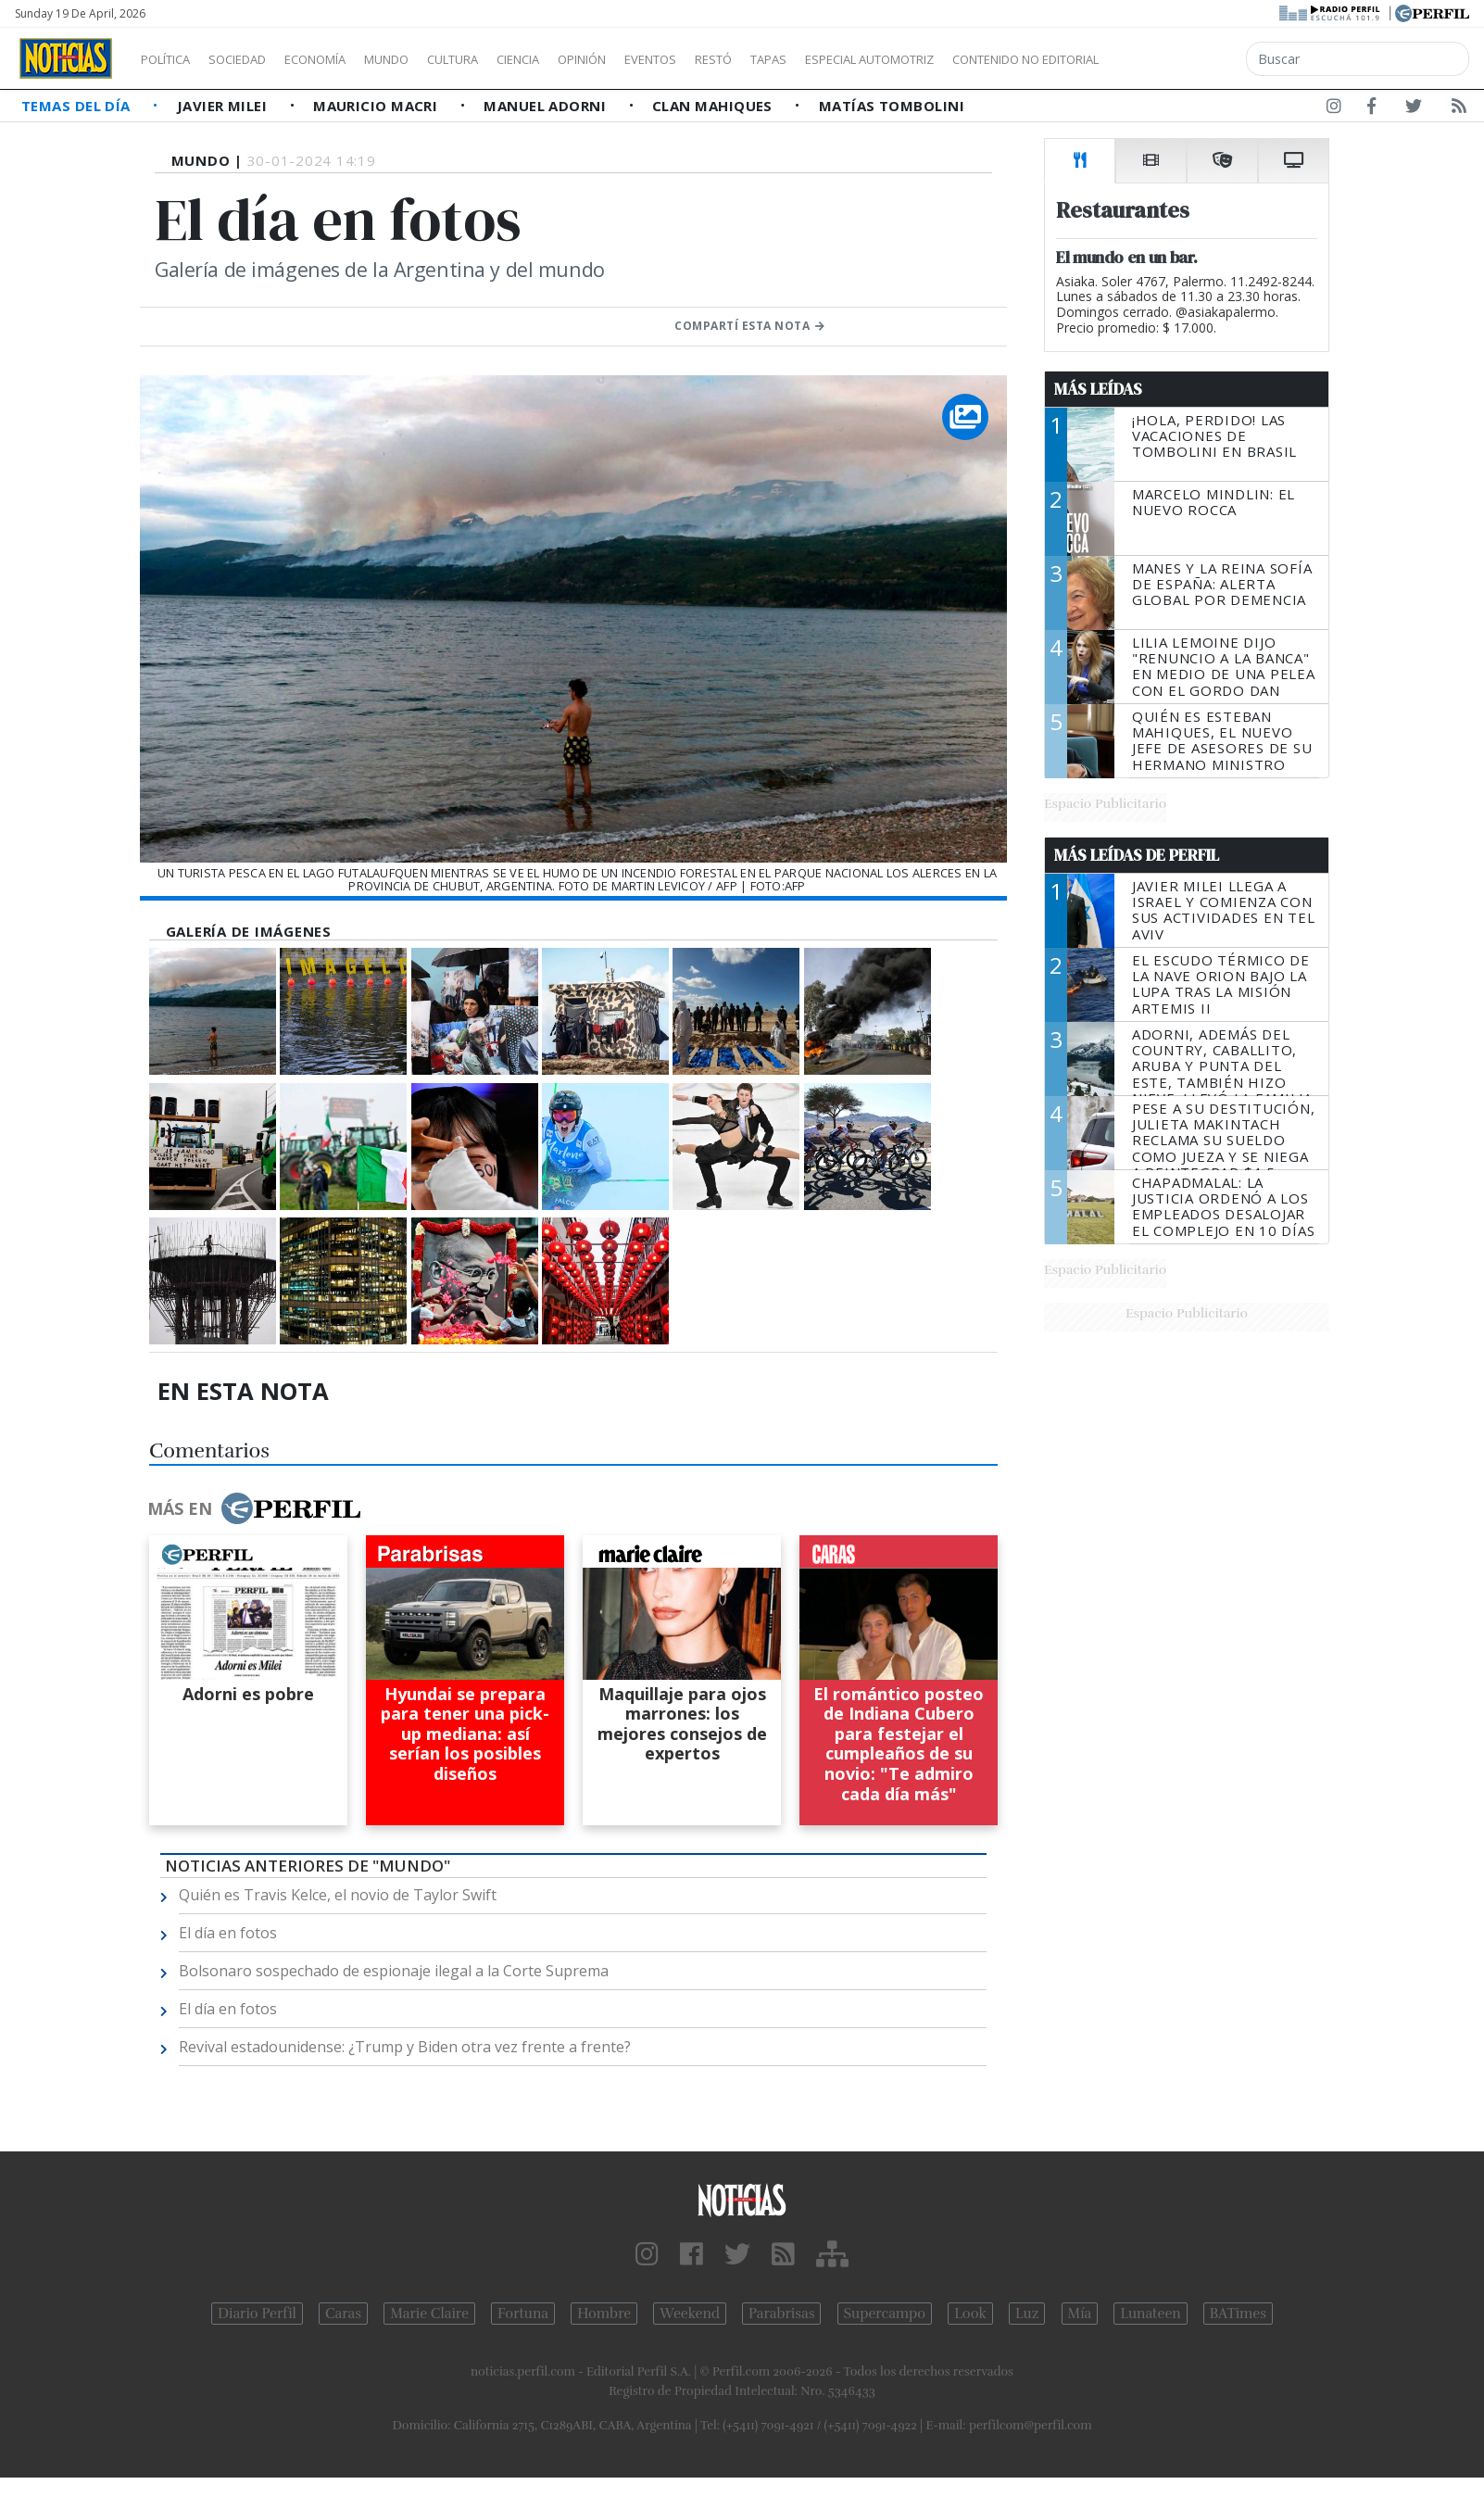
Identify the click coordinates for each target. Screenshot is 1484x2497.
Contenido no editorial (1183, 59)
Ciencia (582, 59)
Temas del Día (77, 105)
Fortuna (522, 2313)
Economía (346, 59)
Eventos (738, 59)
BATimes (1238, 2313)
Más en (253, 1508)
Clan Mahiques (714, 105)
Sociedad (256, 59)
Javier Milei (224, 105)
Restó (811, 59)
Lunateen (1150, 2313)
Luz (1026, 2313)
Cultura (505, 59)
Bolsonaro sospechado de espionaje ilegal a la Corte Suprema (394, 1971)
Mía (1080, 2313)
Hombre (604, 2313)
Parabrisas (781, 2313)
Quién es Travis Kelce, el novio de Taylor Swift (338, 1895)
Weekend (690, 2313)
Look (970, 2313)
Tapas (873, 59)
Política (172, 59)
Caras (343, 2313)
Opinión (657, 59)
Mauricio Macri (377, 105)
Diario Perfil (257, 2313)
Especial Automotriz (993, 59)
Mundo (429, 59)
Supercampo (885, 2313)
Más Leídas (1098, 389)
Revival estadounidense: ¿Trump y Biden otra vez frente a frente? (405, 2047)
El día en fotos (228, 1933)
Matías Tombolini (891, 105)
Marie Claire (429, 2313)
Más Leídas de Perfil (1136, 855)
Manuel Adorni (547, 105)
